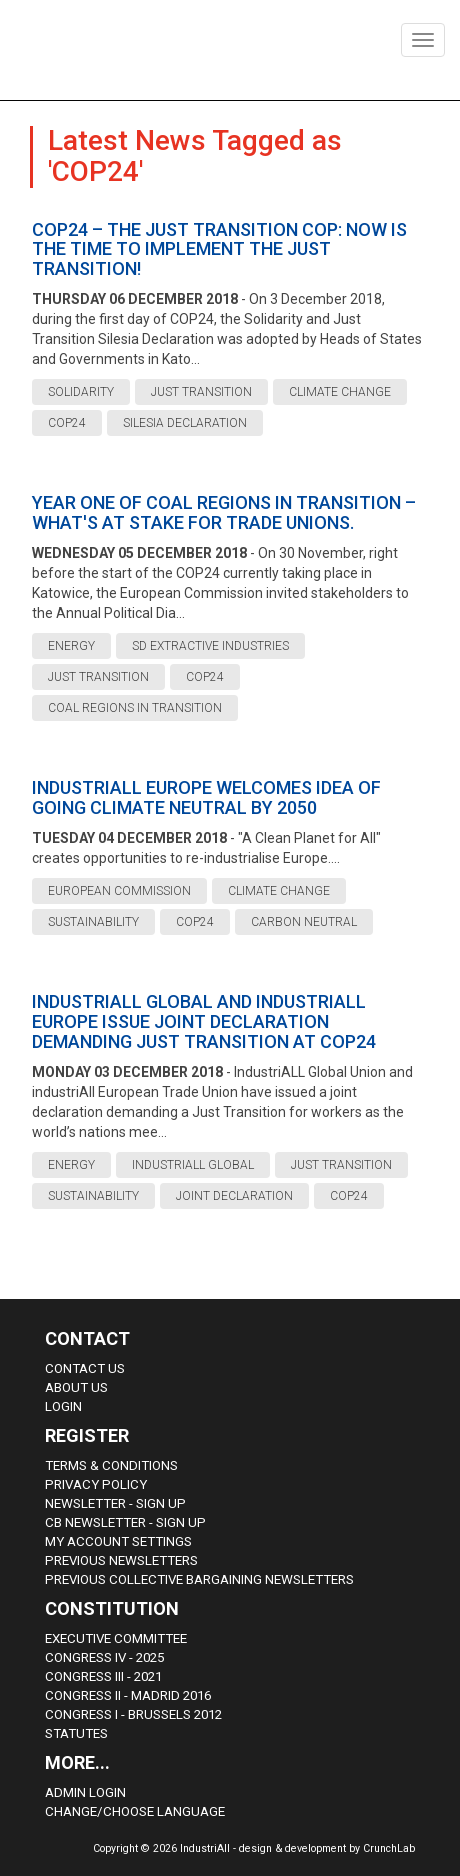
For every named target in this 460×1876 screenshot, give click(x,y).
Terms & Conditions (111, 1465)
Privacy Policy (96, 1484)
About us (76, 1387)
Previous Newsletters (121, 1560)
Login (63, 1406)
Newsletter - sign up (115, 1503)
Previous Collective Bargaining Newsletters (199, 1579)
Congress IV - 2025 (104, 1657)
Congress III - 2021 (103, 1676)
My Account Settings (118, 1541)
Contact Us (85, 1368)
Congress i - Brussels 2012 (133, 1714)
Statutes (76, 1733)
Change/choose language (135, 1811)
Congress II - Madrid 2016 (128, 1695)
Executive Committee (116, 1638)
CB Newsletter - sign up (125, 1522)
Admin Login (85, 1792)
